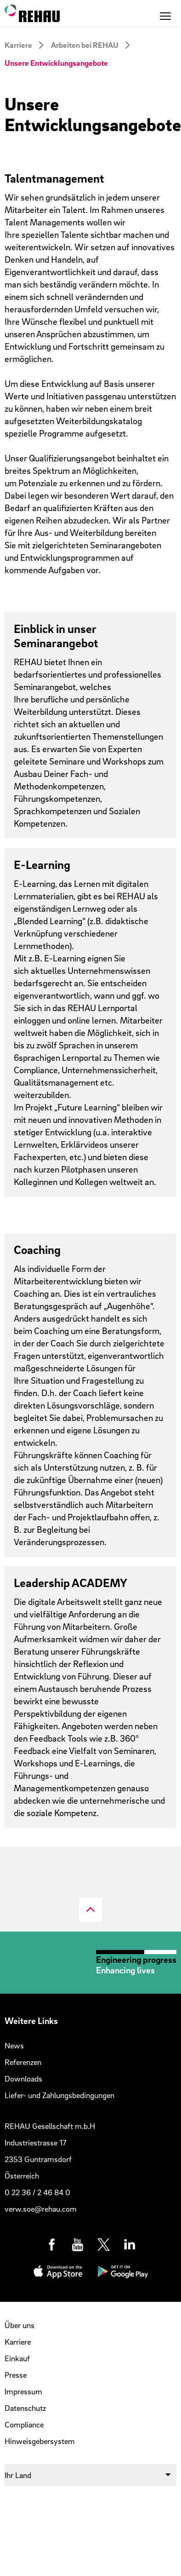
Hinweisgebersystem (40, 2441)
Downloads (23, 2078)
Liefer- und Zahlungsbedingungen (59, 2095)
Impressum (23, 2391)
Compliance (24, 2424)
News (14, 2045)
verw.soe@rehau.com (41, 2209)
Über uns (19, 2325)
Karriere (18, 45)
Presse (16, 2375)
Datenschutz (25, 2408)
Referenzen (23, 2062)
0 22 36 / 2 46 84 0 (37, 2192)
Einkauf (17, 2358)
